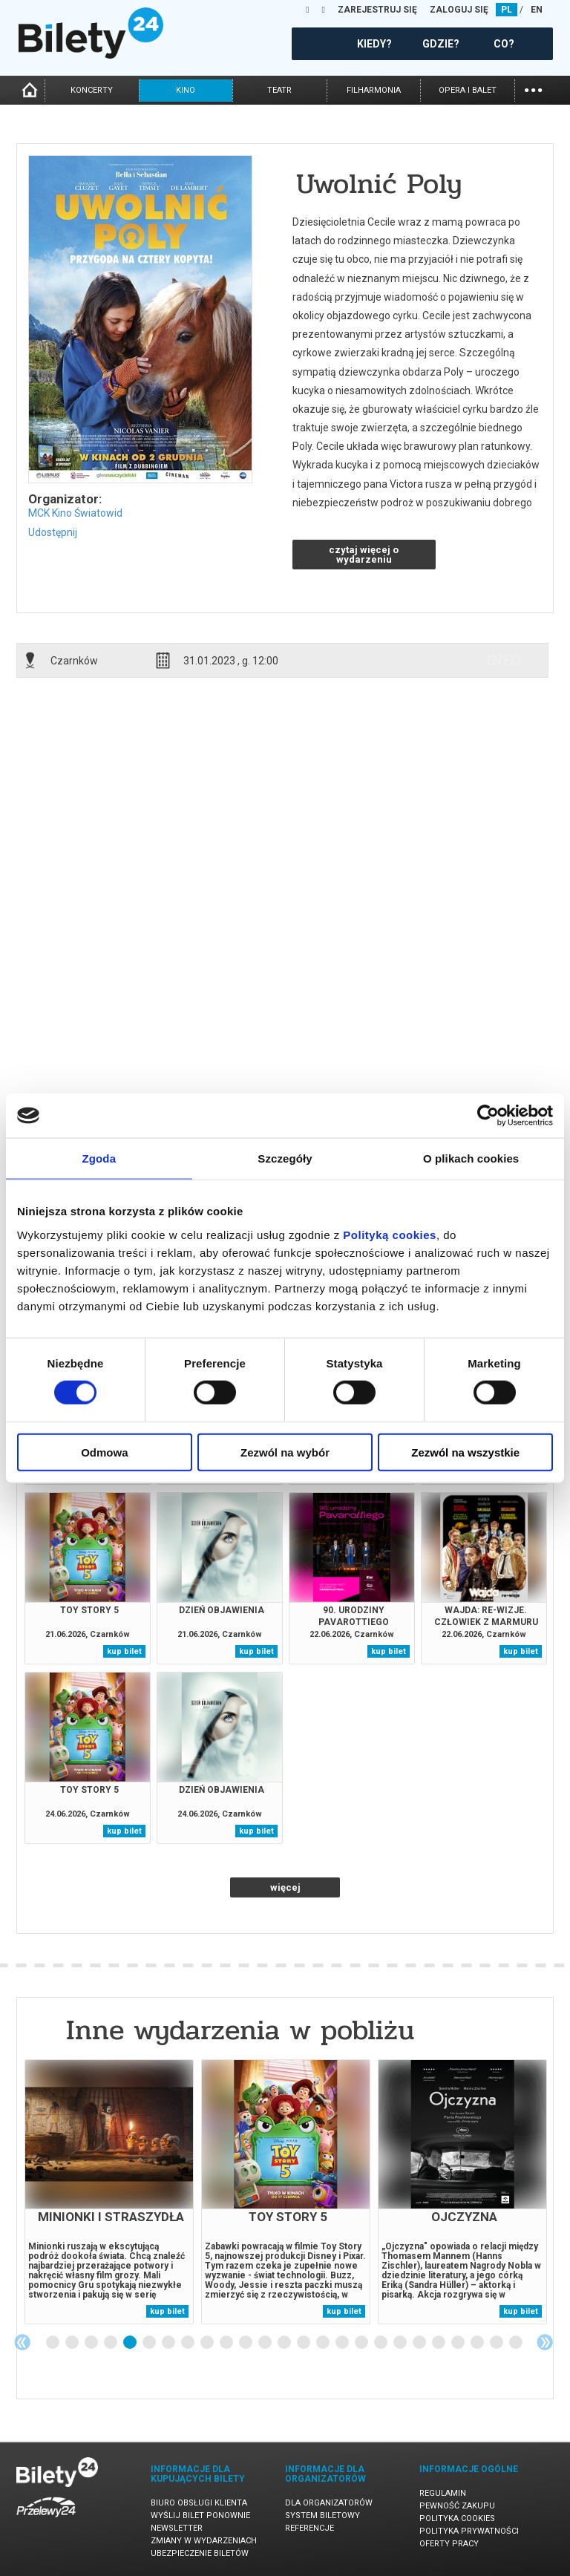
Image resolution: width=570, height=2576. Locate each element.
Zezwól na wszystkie (465, 1451)
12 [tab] (265, 2342)
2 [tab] (72, 2342)
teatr (279, 90)
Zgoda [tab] (99, 1158)
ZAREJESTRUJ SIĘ (377, 9)
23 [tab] (478, 2342)
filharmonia (374, 90)
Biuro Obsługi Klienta (199, 2503)
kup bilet (124, 1651)
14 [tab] (304, 2342)
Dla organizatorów (329, 2503)
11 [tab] (246, 2342)
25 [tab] (516, 2342)
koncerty (92, 90)
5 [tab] (130, 2342)
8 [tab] (188, 2342)
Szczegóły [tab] (285, 1158)
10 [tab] (227, 2342)
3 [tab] (92, 2342)
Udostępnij (52, 532)
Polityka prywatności (469, 2531)
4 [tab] (111, 2342)
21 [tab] (439, 2342)
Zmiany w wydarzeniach (204, 2541)
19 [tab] (400, 2342)
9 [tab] (207, 2342)
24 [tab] (497, 2342)
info (504, 660)
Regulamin (442, 2493)
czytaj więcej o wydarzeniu (364, 554)
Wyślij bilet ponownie (200, 2515)
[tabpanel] (109, 2191)
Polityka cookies (457, 2518)
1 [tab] (53, 2342)
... (533, 88)
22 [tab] (458, 2342)
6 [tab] (149, 2342)
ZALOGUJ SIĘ (459, 9)
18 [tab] (381, 2342)
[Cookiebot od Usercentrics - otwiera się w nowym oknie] (488, 1116)
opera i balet (468, 90)
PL (506, 9)
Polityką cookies (389, 1234)
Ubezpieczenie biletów (200, 2553)
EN (537, 9)
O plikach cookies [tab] (471, 1158)
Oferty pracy (449, 2544)
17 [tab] (362, 2342)
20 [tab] (420, 2342)
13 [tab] (285, 2342)
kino (185, 90)
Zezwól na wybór (285, 1451)
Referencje (309, 2528)
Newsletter (177, 2528)
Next (545, 2342)
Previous (22, 2342)
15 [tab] (323, 2342)
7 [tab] (169, 2342)
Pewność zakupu (457, 2506)
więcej (285, 1887)
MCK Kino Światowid (75, 513)
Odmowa (104, 1451)
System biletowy (322, 2515)
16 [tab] (342, 2342)
